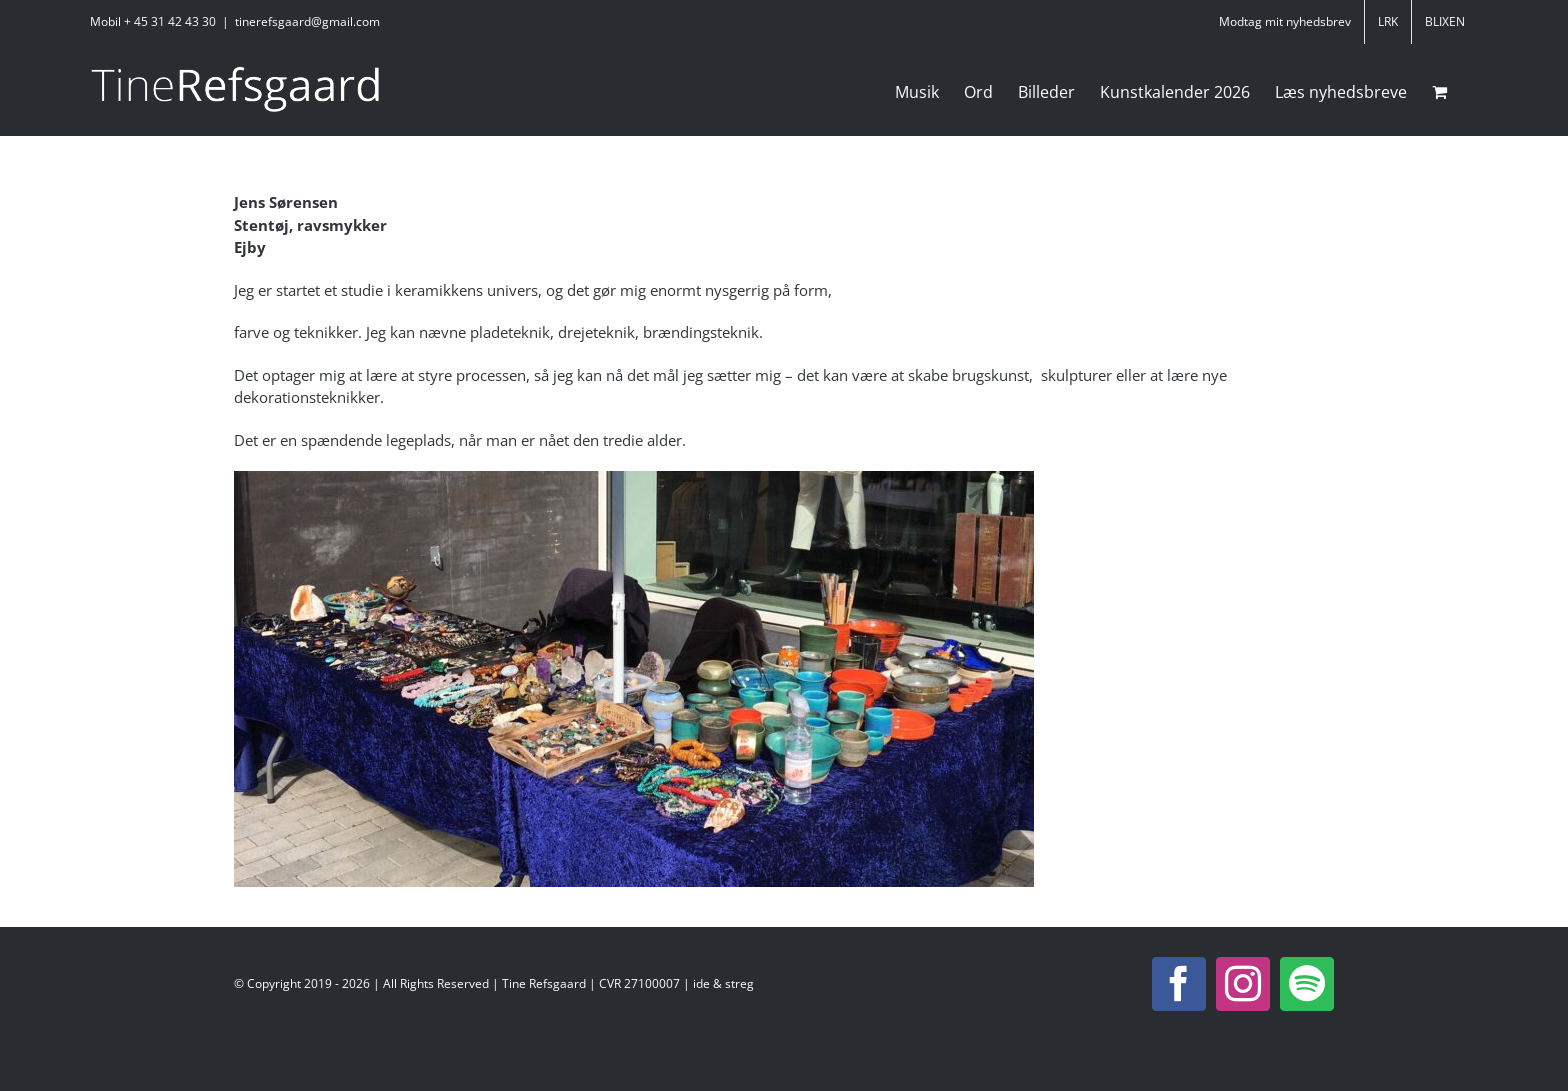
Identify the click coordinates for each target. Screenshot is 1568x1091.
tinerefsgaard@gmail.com (307, 21)
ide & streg (723, 983)
